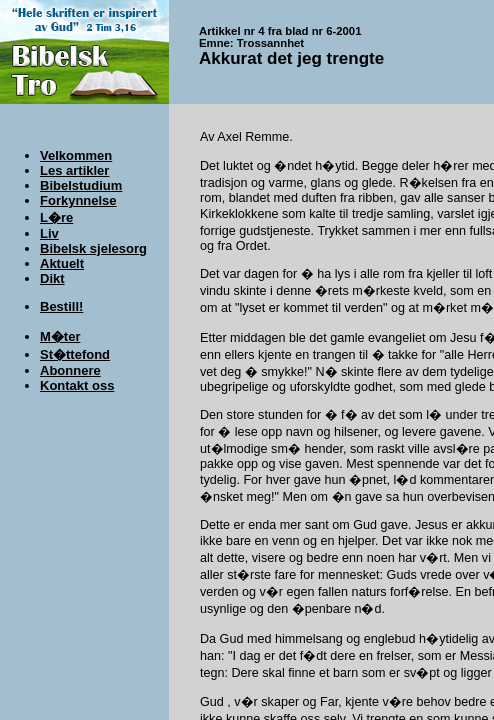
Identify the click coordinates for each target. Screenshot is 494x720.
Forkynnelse (78, 200)
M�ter (60, 336)
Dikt (52, 278)
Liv (49, 233)
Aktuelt (62, 263)
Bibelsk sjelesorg (93, 248)
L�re (56, 217)
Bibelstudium (81, 185)
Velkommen (76, 155)
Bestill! (61, 306)
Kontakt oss (77, 385)
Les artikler (74, 170)
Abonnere (70, 370)
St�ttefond (75, 354)
